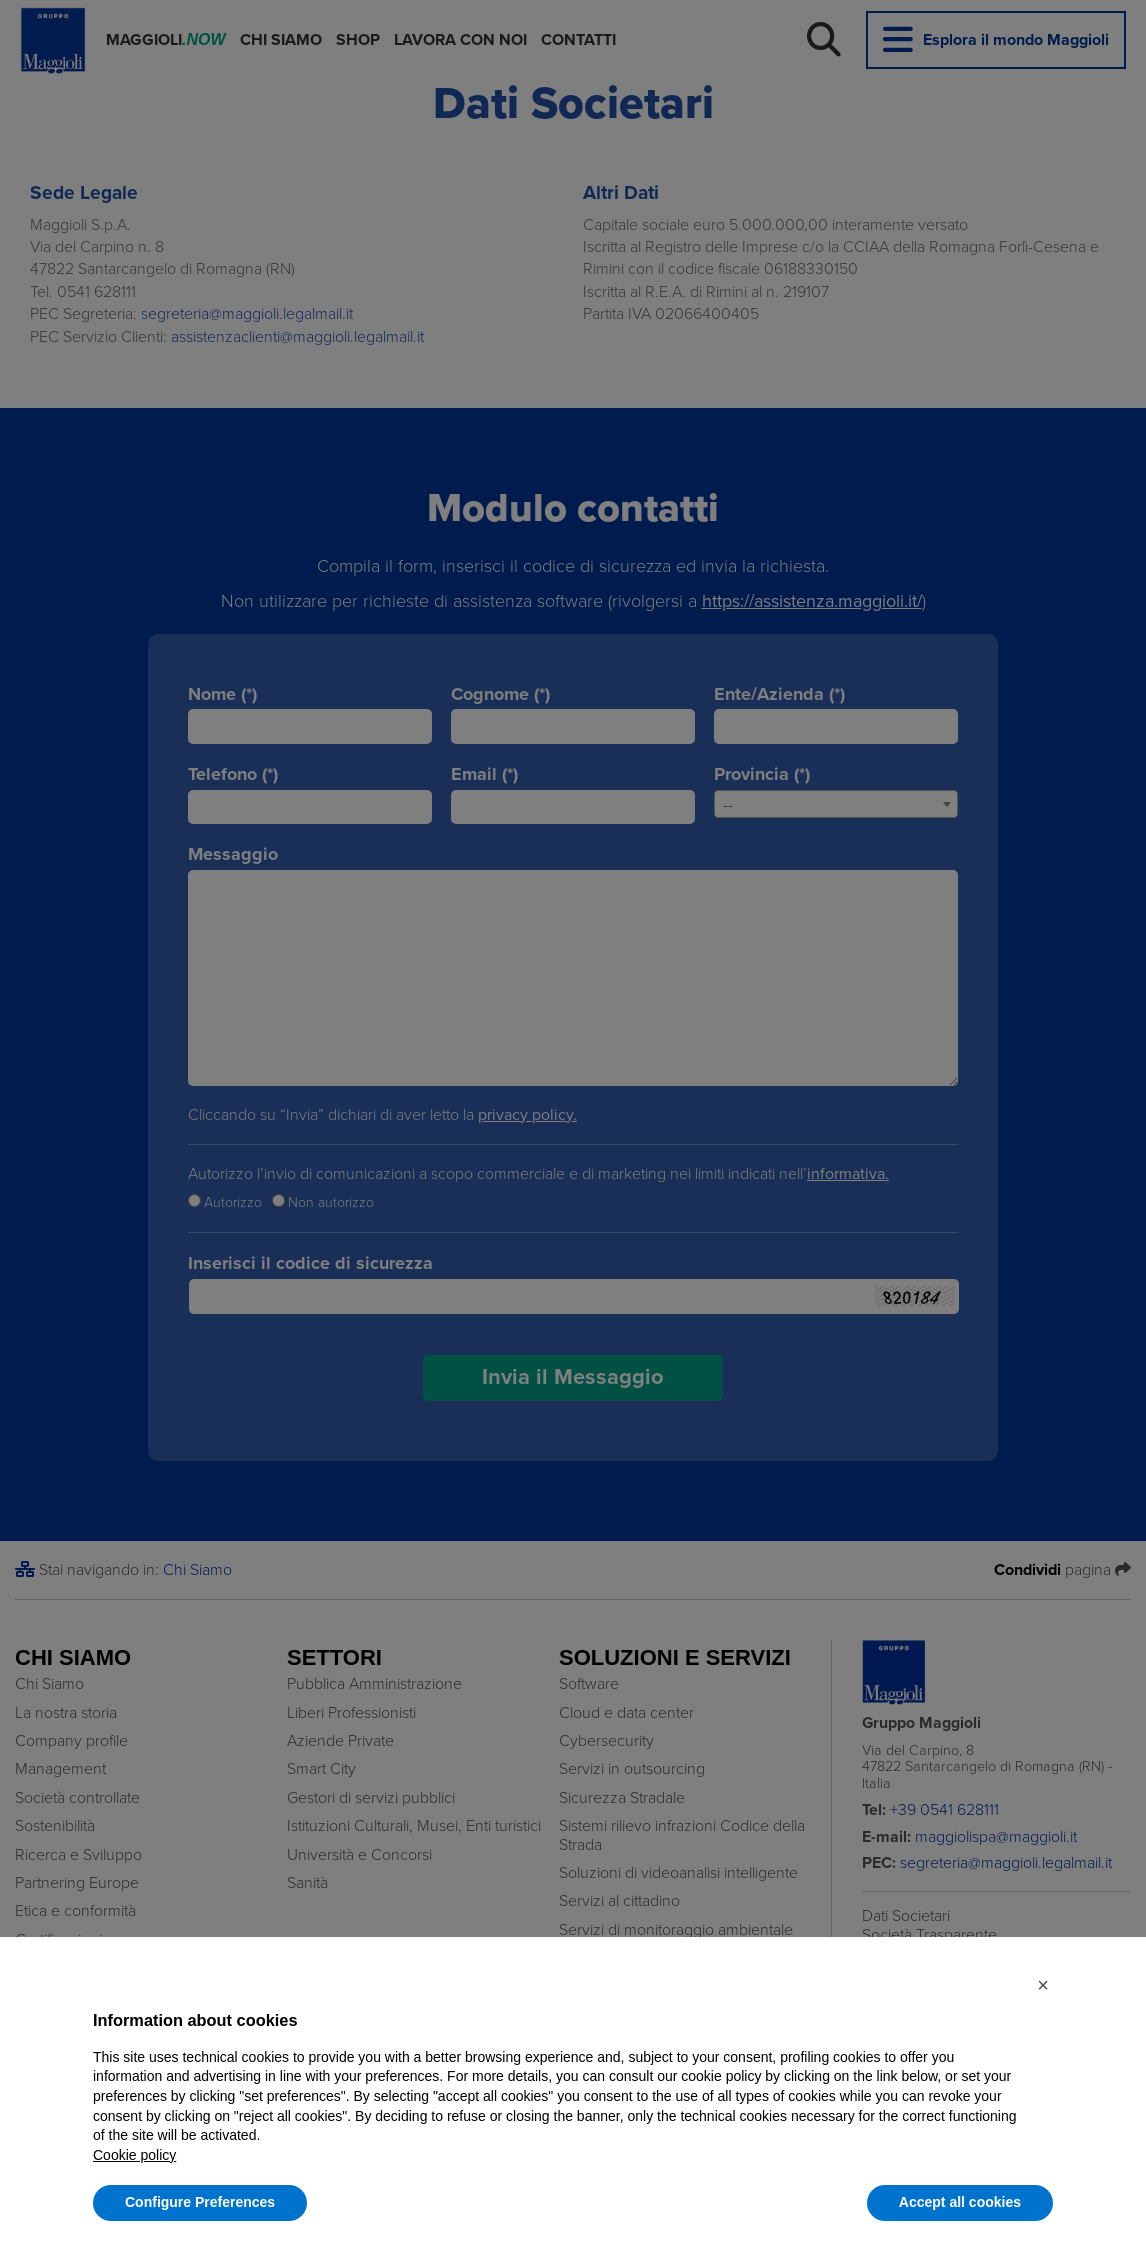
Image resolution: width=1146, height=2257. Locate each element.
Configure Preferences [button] (200, 2202)
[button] (1043, 1985)
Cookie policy (134, 2155)
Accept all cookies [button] (960, 2202)
